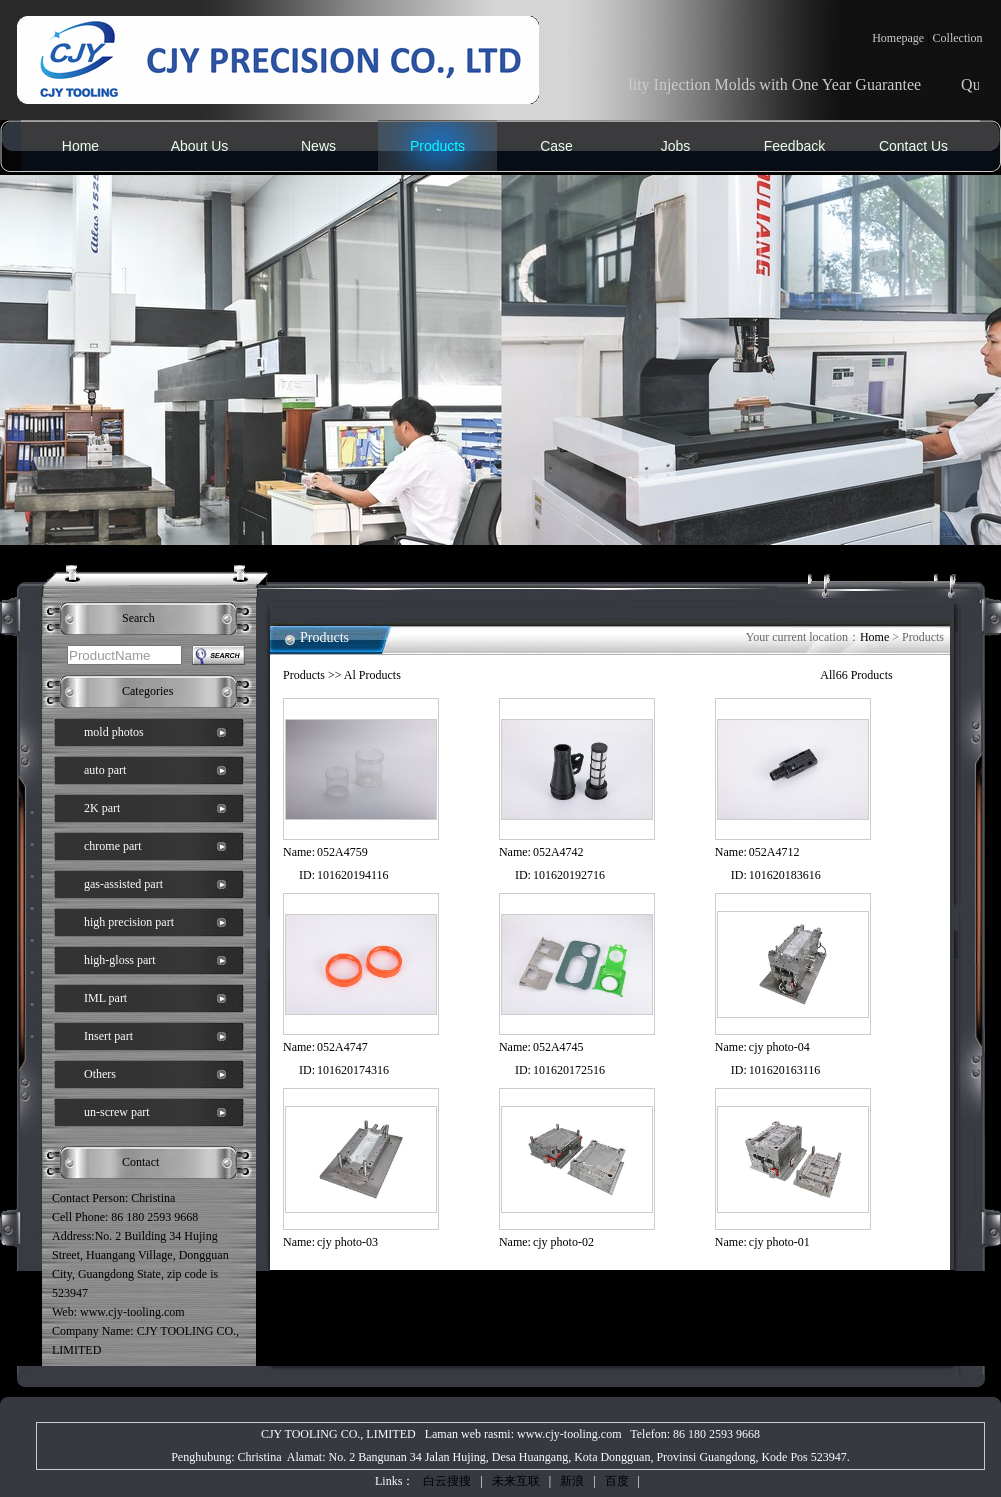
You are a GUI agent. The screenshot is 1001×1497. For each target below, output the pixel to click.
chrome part (113, 846)
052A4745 (558, 1047)
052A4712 (774, 852)
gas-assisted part (123, 884)
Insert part (108, 1036)
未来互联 (516, 1481)
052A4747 (342, 1047)
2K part (102, 808)
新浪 (572, 1481)
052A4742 (558, 852)
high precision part (129, 922)
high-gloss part (120, 960)
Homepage (898, 38)
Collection (958, 38)
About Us (200, 146)
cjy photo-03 (347, 1242)
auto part (105, 770)
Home (80, 146)
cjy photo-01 (779, 1242)
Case (556, 146)
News (318, 146)
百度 (617, 1481)
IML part (105, 998)
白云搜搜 (447, 1481)
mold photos (114, 732)
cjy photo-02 (563, 1242)
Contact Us (913, 146)
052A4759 (342, 852)
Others (100, 1074)
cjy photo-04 (779, 1047)
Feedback (794, 146)
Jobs (676, 146)
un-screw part (117, 1112)
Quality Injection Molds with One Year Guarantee (781, 84)
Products (437, 146)
